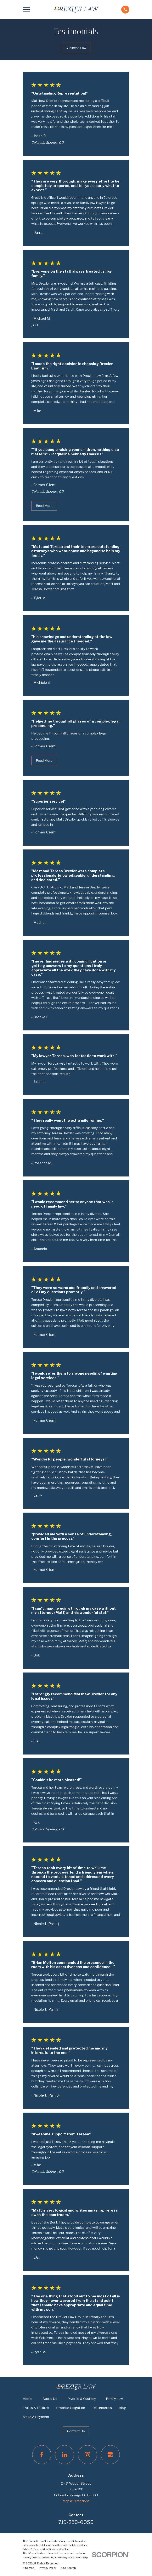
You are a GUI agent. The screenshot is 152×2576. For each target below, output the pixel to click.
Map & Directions (76, 2501)
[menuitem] (28, 2568)
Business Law (75, 48)
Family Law (114, 2399)
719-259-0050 (76, 2522)
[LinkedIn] (64, 2454)
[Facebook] (41, 2454)
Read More (44, 506)
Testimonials (102, 2408)
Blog (122, 2408)
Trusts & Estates (36, 2408)
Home (27, 2399)
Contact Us (76, 2431)
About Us (49, 2399)
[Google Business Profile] (110, 2454)
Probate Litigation (70, 2408)
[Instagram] (87, 2454)
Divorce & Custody (81, 2399)
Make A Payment (36, 2417)
